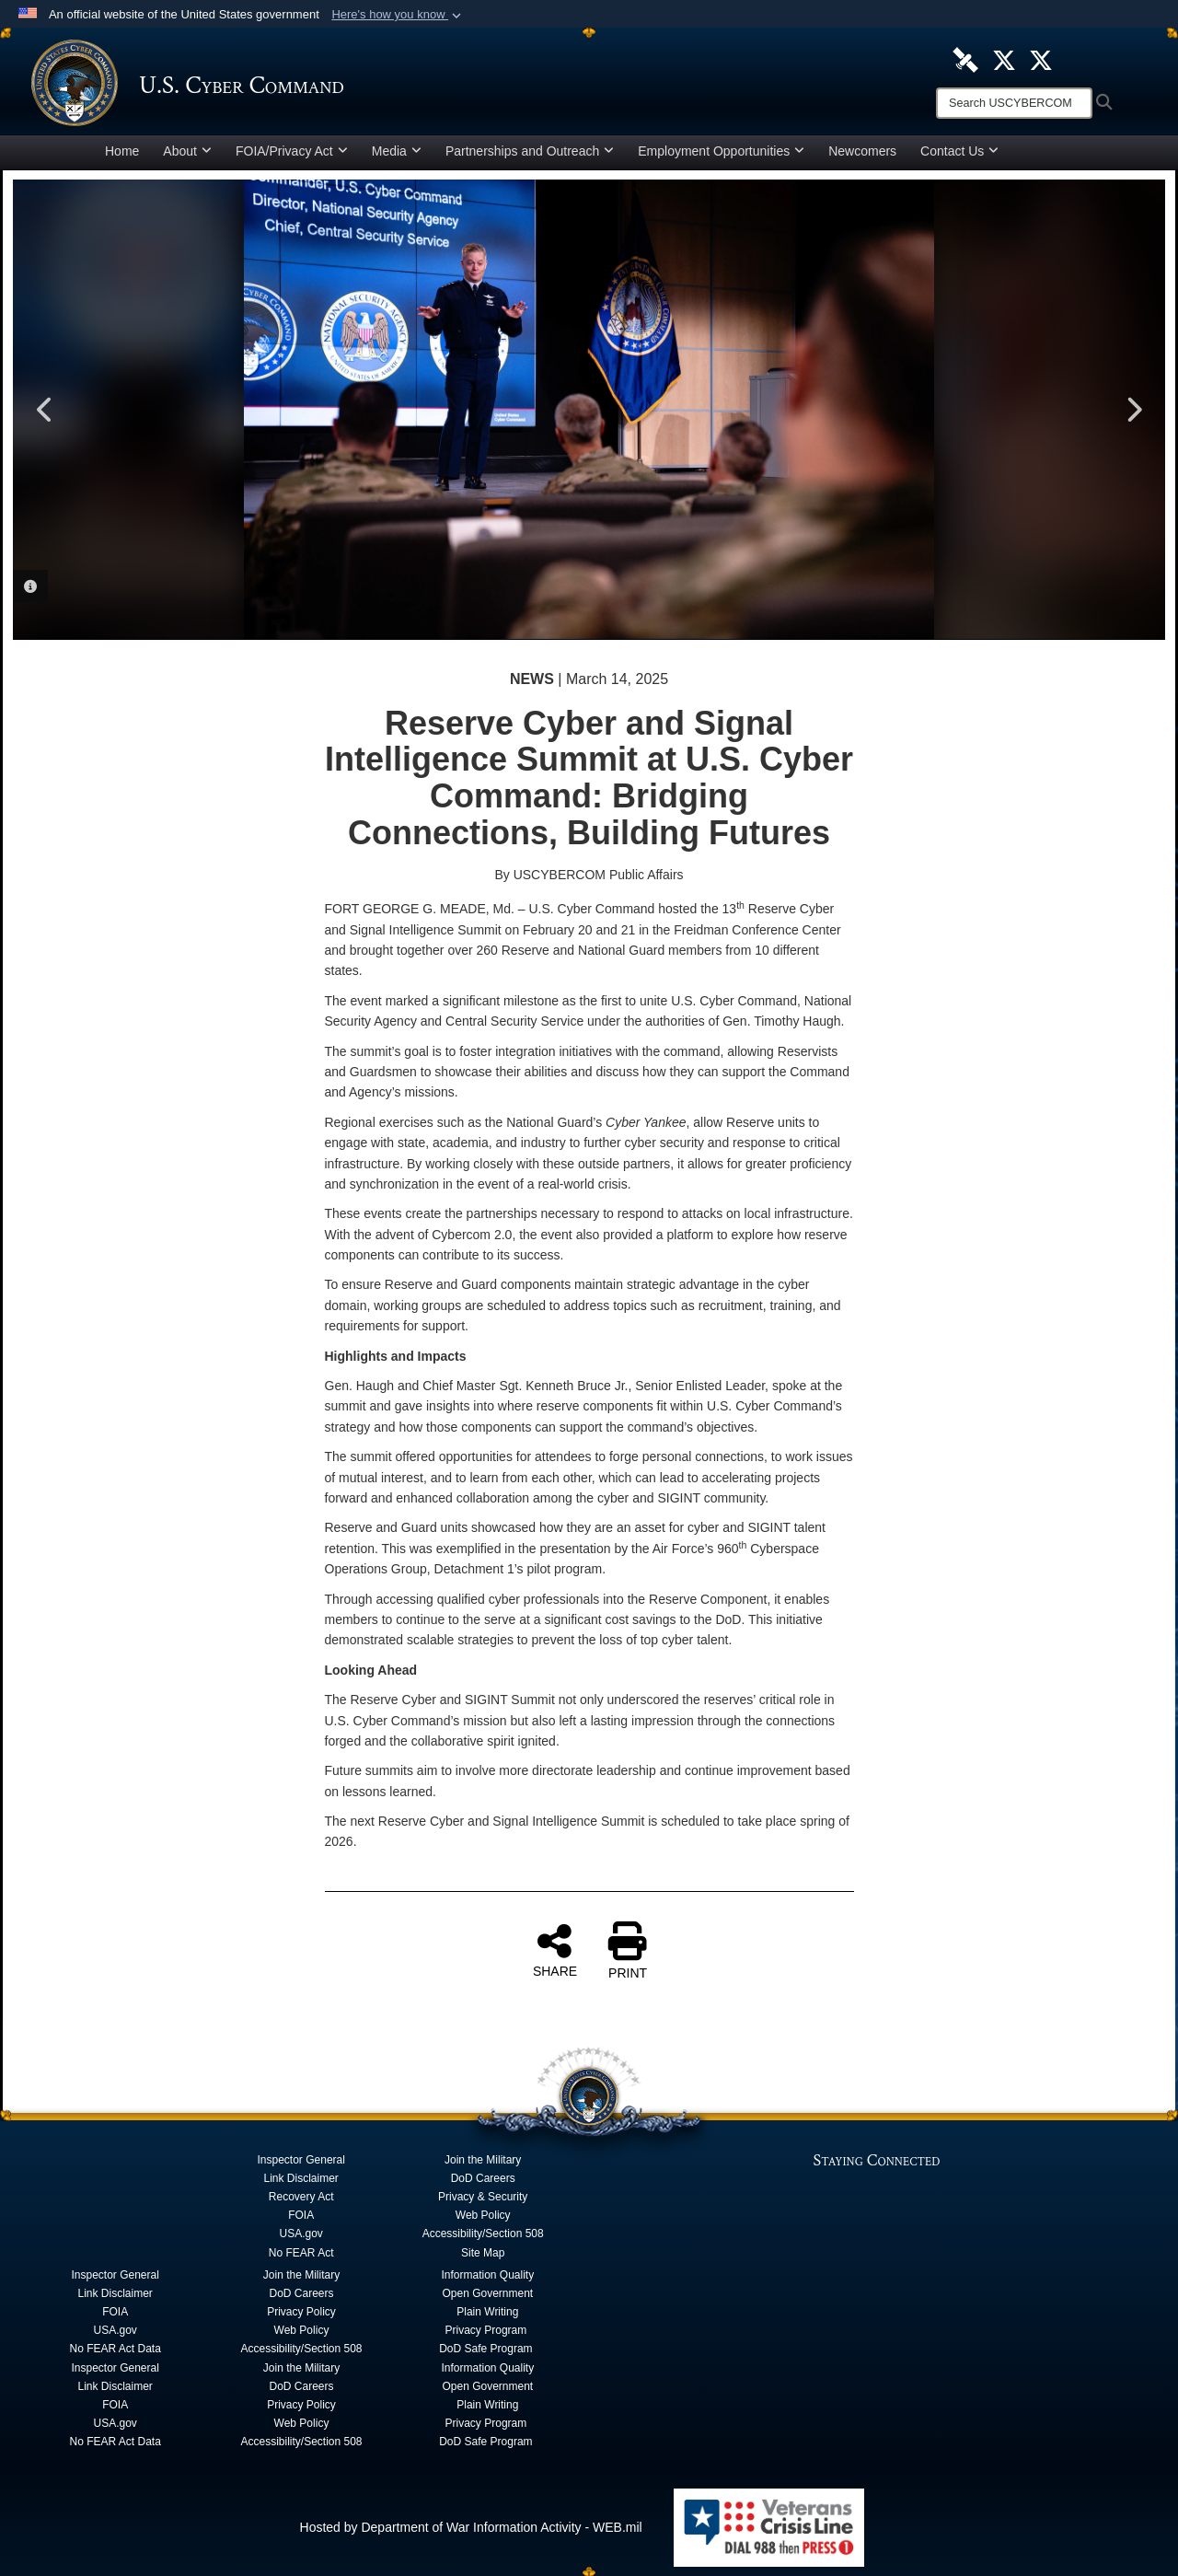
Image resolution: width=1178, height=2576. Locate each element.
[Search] (1014, 103)
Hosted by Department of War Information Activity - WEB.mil (471, 2527)
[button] (398, 15)
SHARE (555, 1949)
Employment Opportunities (721, 151)
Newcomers (862, 151)
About (187, 151)
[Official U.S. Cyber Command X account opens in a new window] (1004, 59)
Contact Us (959, 151)
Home (122, 151)
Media (397, 151)
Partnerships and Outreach (529, 151)
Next (1132, 409)
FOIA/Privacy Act (292, 151)
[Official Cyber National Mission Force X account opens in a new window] (1041, 59)
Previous (45, 409)
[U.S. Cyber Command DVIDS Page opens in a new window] (965, 59)
